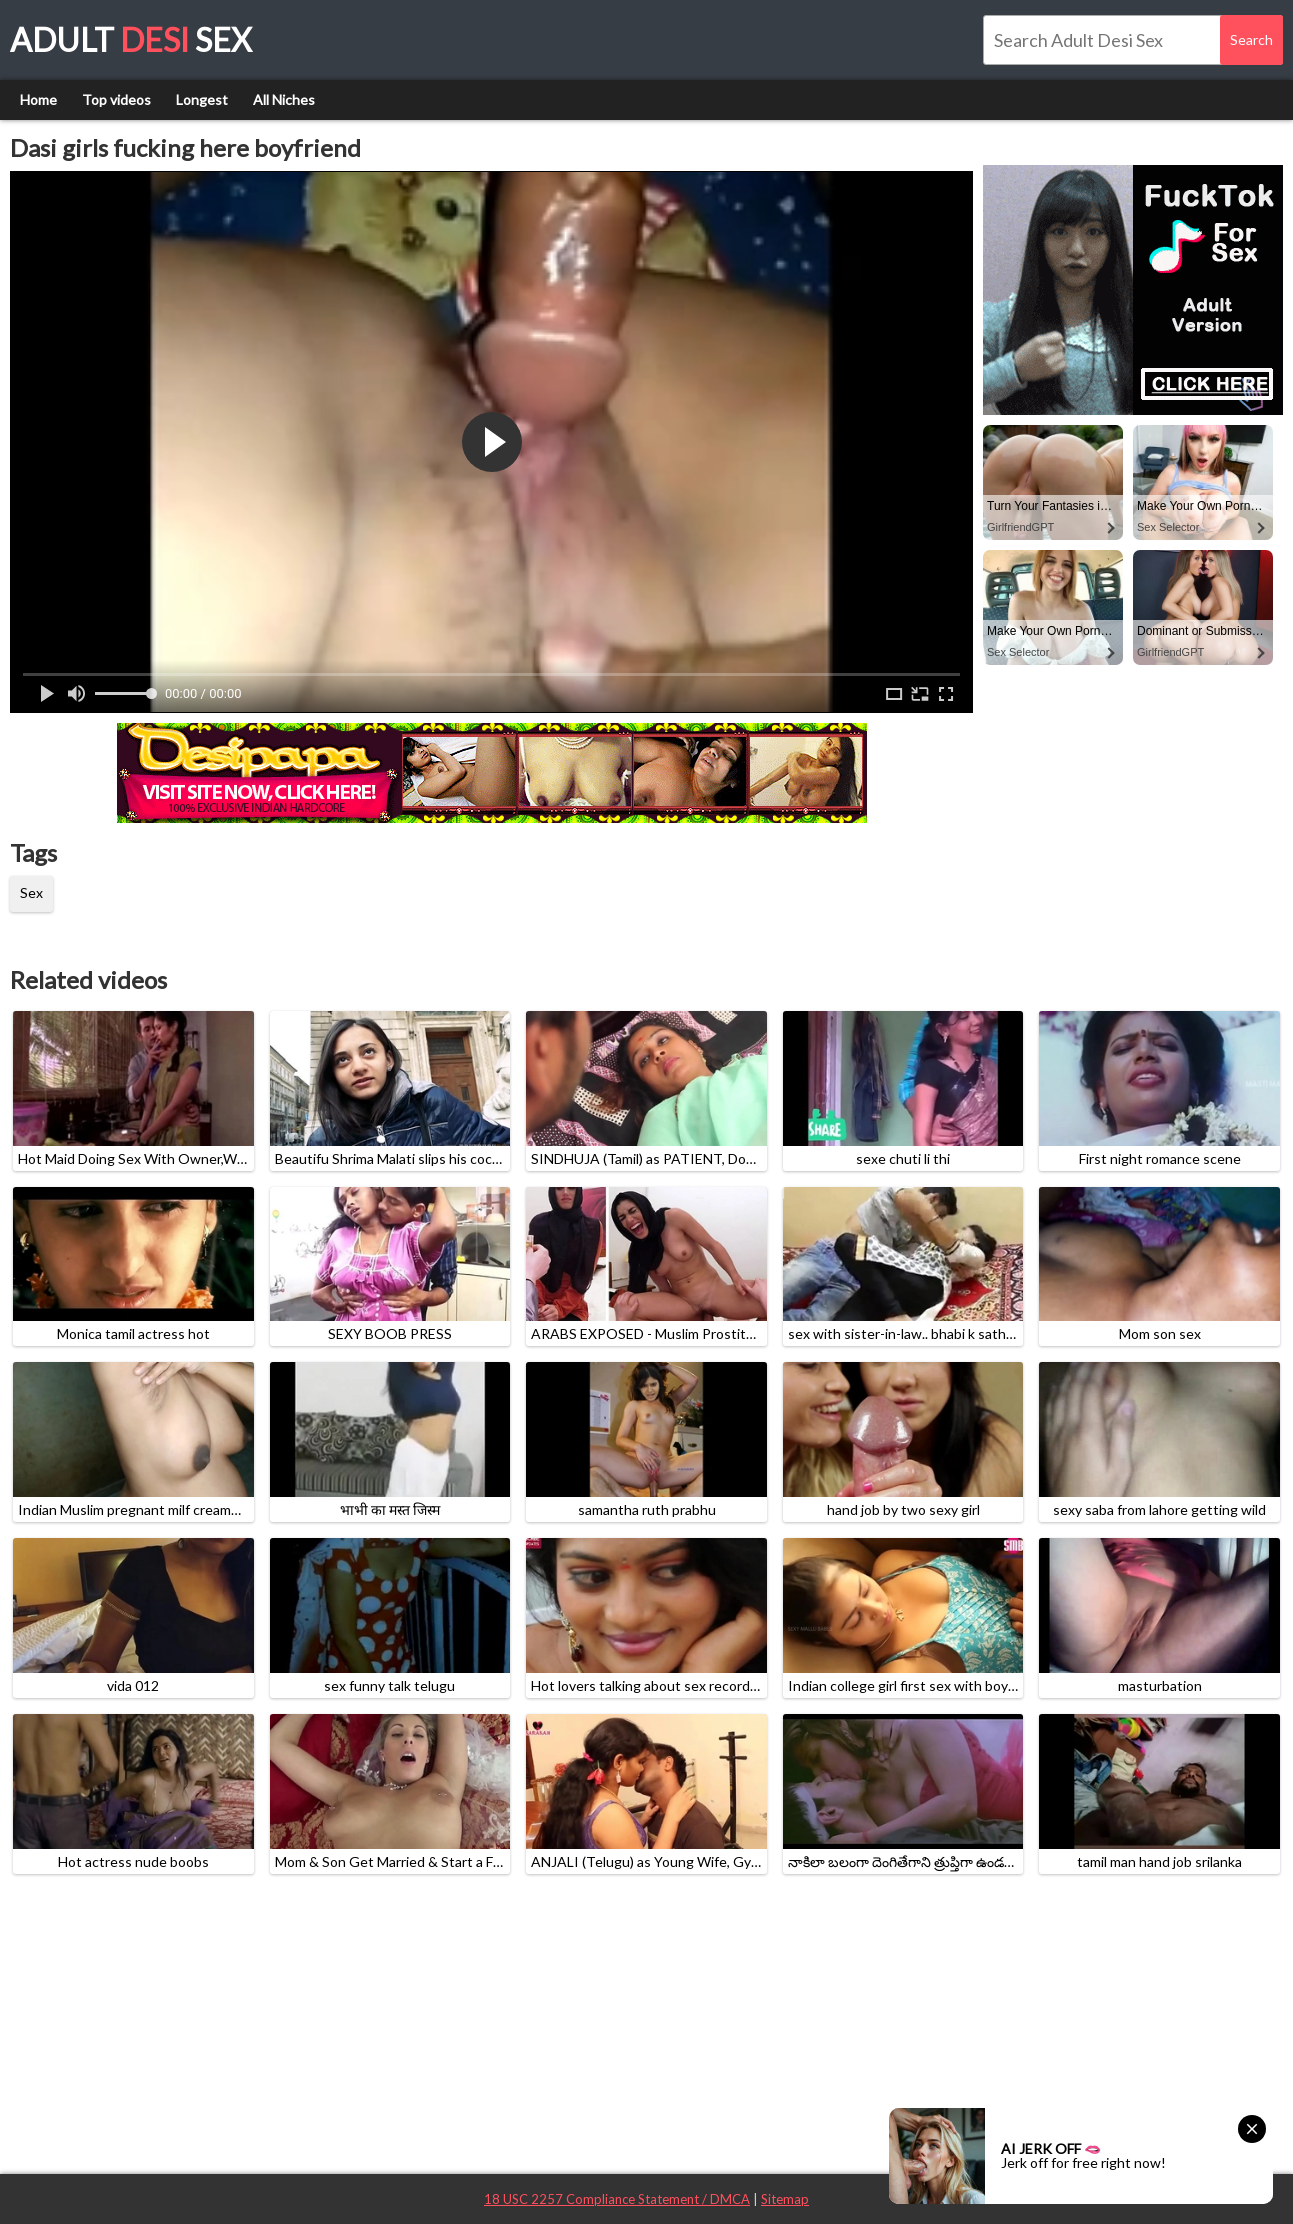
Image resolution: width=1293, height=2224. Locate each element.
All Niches (284, 99)
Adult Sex (131, 39)
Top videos (116, 99)
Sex (31, 892)
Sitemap (785, 2199)
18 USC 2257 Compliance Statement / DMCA (617, 2199)
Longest (202, 99)
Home (38, 99)
